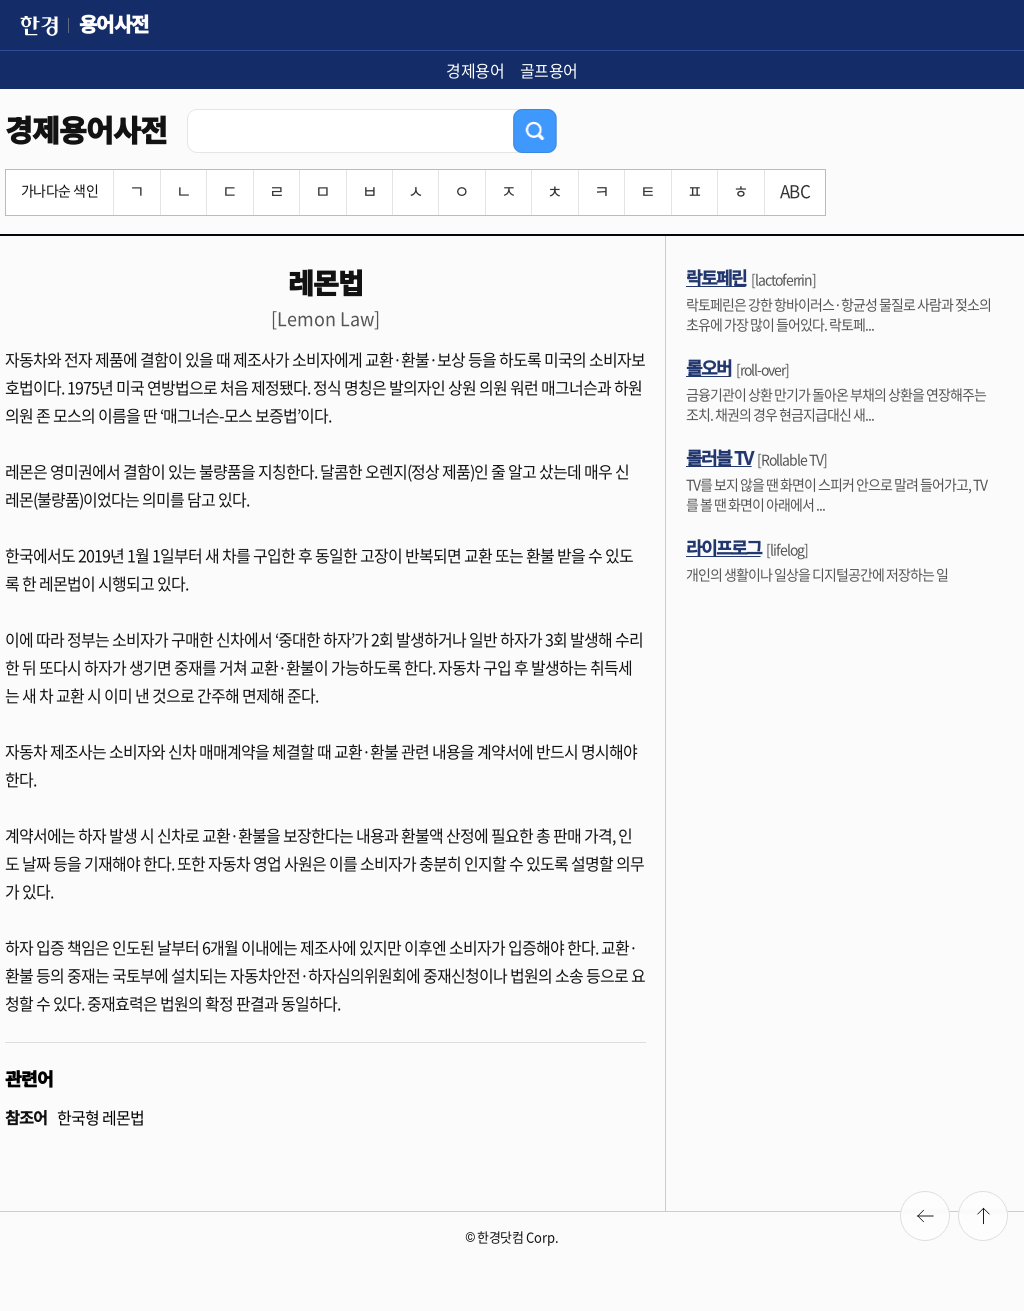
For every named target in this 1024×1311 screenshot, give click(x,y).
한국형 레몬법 (100, 1117)
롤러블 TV (719, 457)
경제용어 (475, 70)
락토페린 (716, 277)
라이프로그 (723, 547)
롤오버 (708, 367)
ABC (795, 190)
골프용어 (549, 70)
